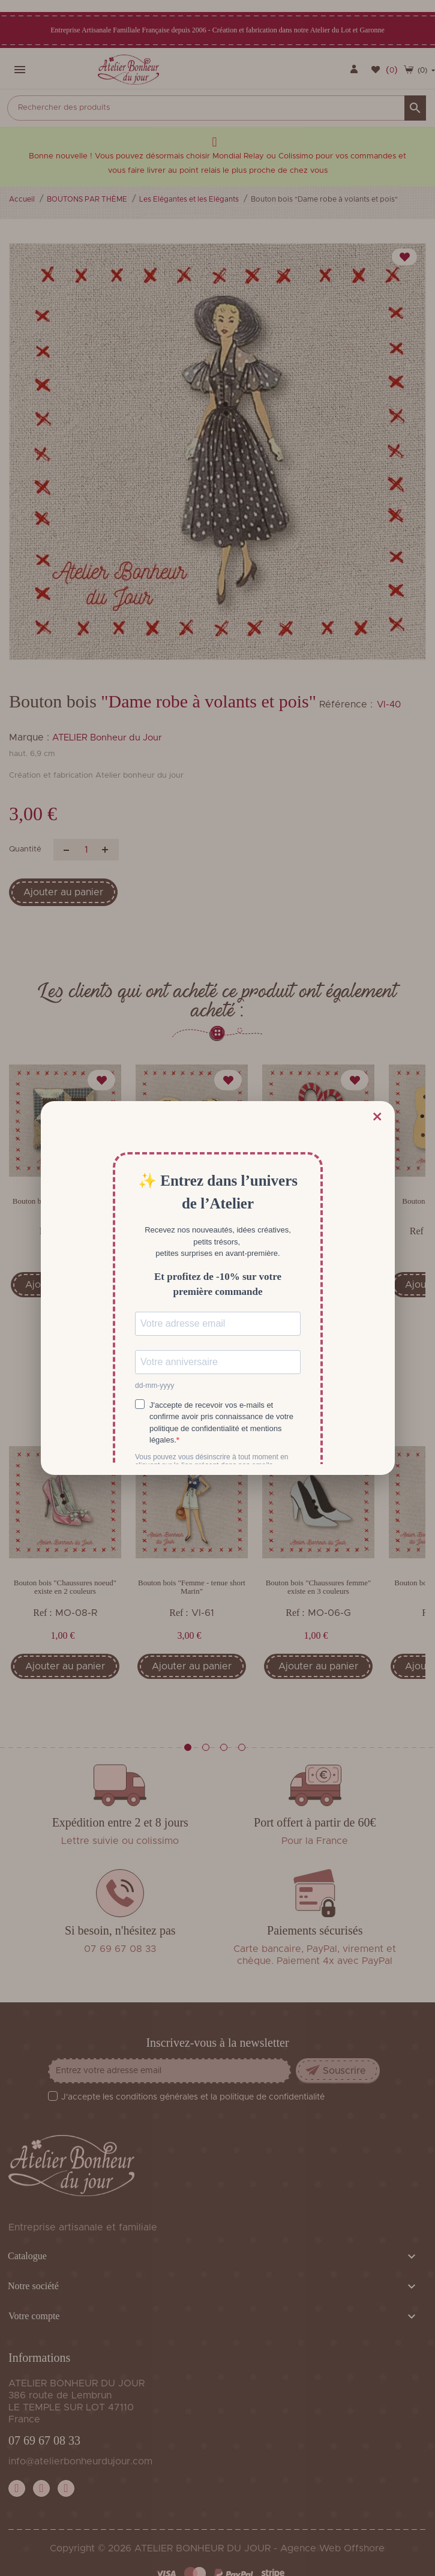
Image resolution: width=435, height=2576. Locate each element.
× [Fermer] (377, 1117)
